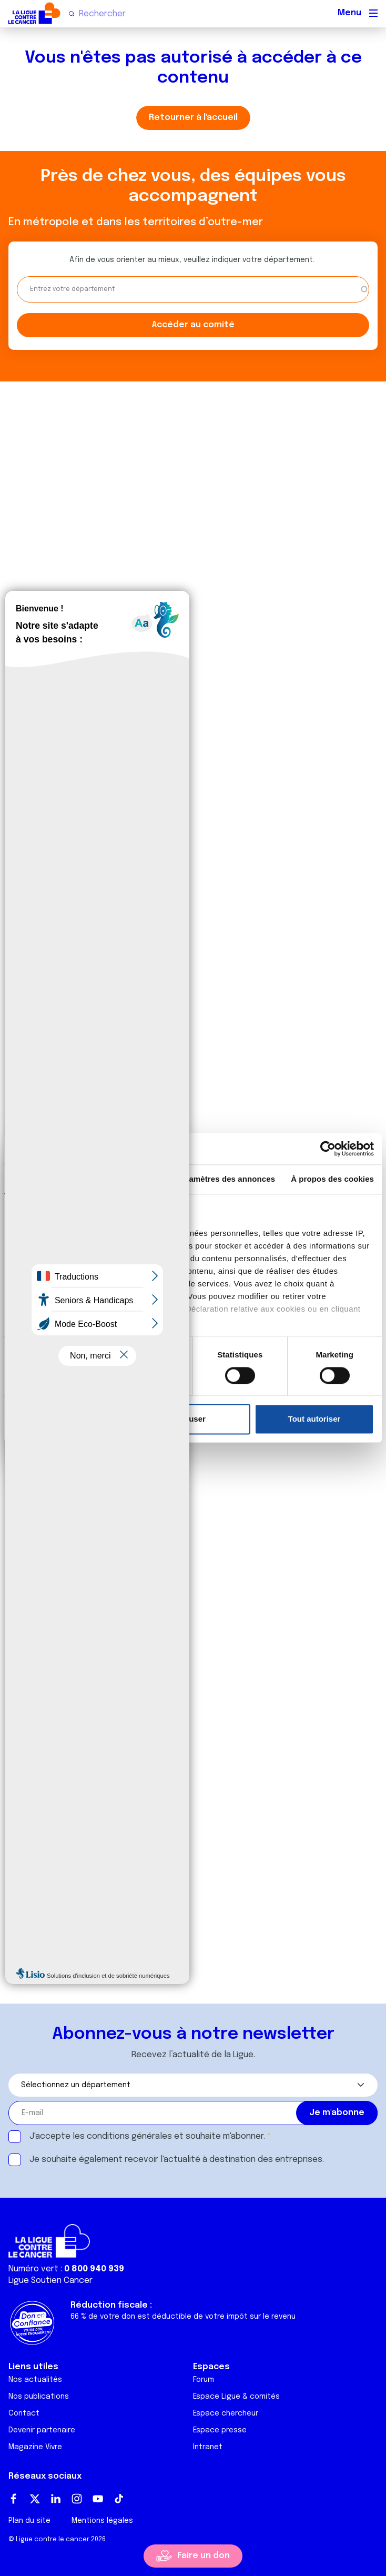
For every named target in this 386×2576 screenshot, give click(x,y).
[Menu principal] (373, 13)
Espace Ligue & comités (236, 2396)
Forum (203, 2379)
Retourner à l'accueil (193, 117)
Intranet (207, 2447)
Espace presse (220, 2430)
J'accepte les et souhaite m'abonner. (147, 2136)
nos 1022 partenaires (85, 1233)
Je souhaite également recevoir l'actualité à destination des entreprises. (176, 2159)
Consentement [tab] (45, 1178)
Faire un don (203, 2555)
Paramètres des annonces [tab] (225, 1178)
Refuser (191, 1419)
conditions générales (129, 2136)
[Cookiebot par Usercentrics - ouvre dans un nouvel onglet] (328, 1148)
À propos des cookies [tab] (332, 1178)
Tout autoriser (314, 1419)
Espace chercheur (225, 2413)
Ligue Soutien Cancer (50, 2280)
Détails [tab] (127, 1178)
